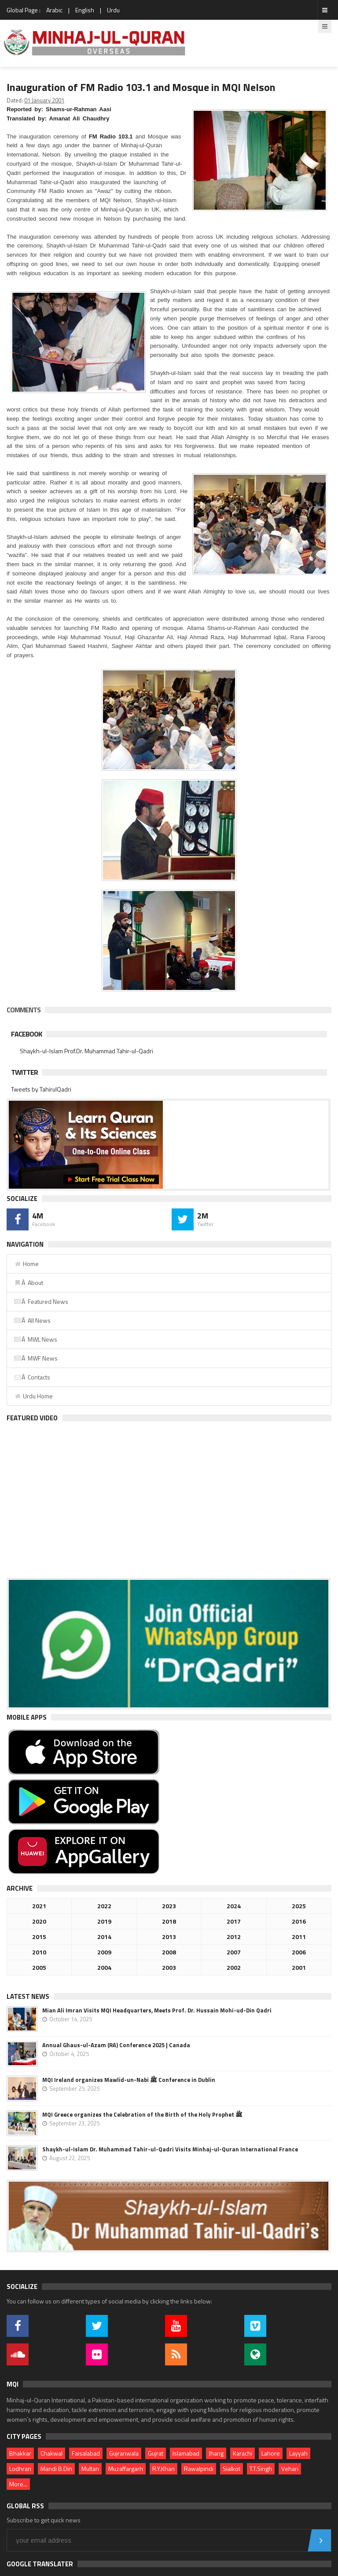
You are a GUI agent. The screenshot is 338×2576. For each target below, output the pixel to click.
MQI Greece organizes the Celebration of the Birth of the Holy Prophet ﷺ (142, 2114)
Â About (28, 1282)
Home (26, 1263)
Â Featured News (41, 1301)
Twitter (24, 1072)
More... (18, 2484)
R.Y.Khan (163, 2468)
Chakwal (51, 2453)
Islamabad (186, 2453)
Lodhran (20, 2468)
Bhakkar (20, 2453)
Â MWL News (35, 1339)
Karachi (242, 2453)
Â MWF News (36, 1358)
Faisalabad (86, 2453)
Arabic (54, 10)
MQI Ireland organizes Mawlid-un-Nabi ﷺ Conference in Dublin (128, 2080)
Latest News (28, 1996)
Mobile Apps (27, 1717)
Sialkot (231, 2468)
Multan (90, 2468)
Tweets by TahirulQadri (41, 1089)
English (84, 10)
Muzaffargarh (125, 2468)
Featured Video (32, 1418)
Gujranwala (124, 2453)
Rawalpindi (198, 2468)
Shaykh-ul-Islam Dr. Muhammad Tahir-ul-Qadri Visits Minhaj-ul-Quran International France (170, 2149)
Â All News (32, 1320)
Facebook (26, 1034)
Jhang (216, 2453)
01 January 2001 (44, 100)
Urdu (113, 10)
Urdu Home (33, 1396)
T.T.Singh (261, 2468)
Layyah (298, 2453)
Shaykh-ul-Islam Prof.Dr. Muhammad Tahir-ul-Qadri (86, 1050)
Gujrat (155, 2453)
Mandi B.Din (56, 2468)
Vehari (289, 2468)
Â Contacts (32, 1377)
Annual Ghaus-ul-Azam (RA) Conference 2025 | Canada (116, 2045)
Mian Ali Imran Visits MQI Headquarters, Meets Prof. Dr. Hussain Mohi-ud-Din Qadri (157, 2010)
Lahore (270, 2453)
